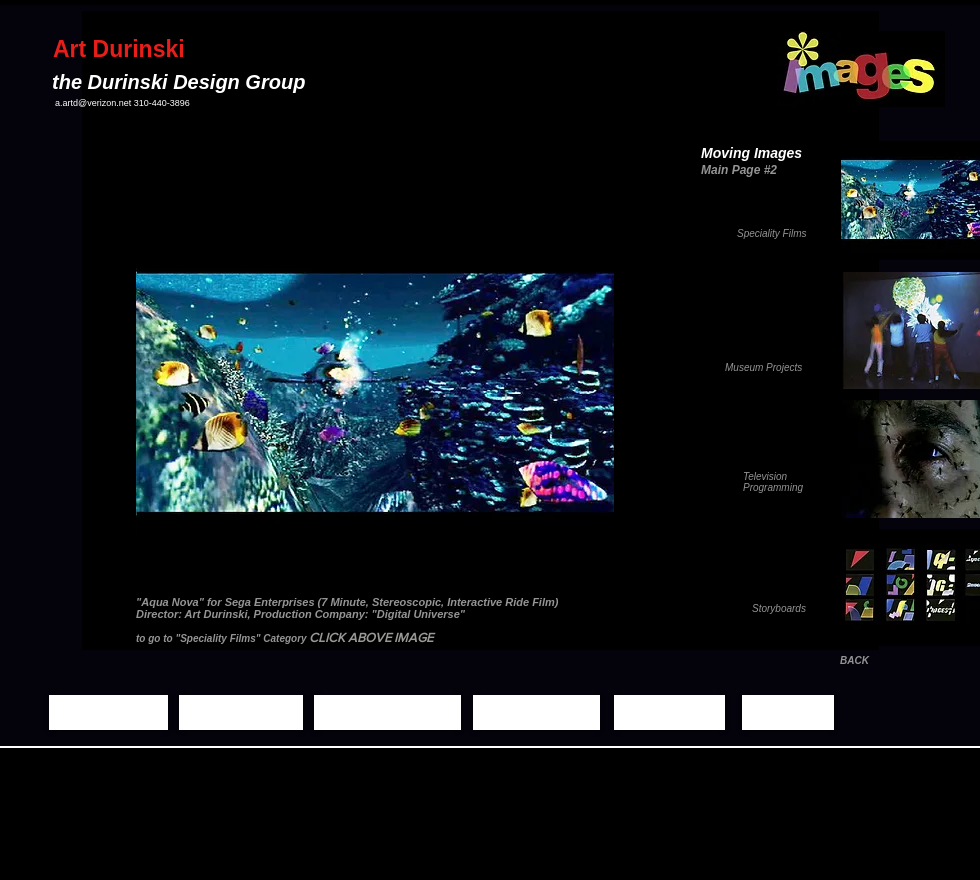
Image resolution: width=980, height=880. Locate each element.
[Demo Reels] (536, 712)
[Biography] (669, 712)
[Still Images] (241, 712)
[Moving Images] (387, 712)
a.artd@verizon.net (93, 103)
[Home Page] (108, 712)
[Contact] (788, 712)
